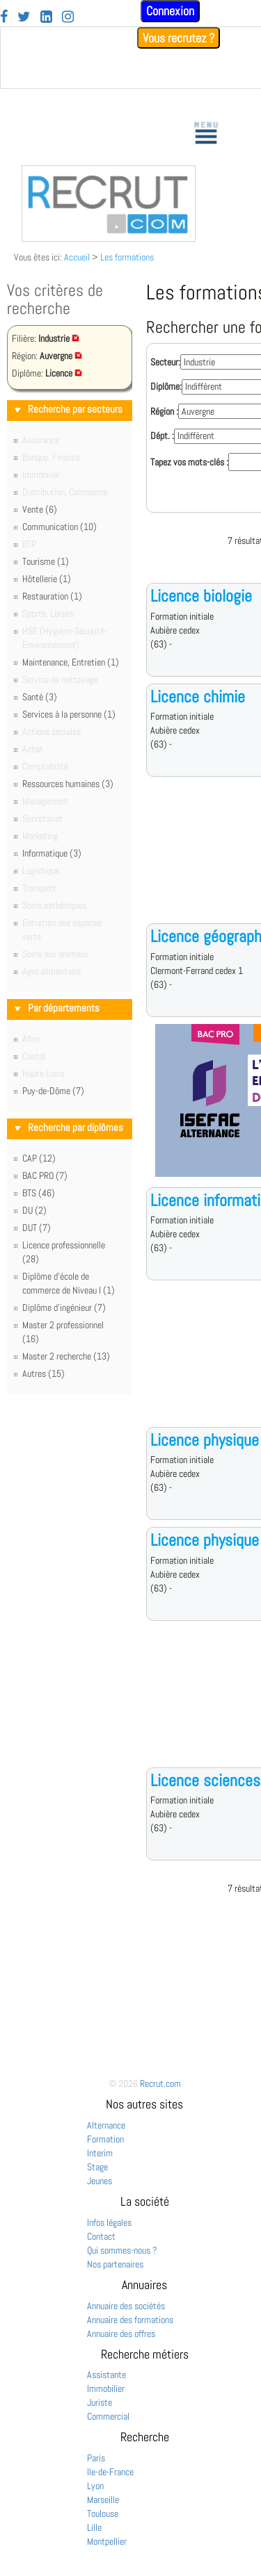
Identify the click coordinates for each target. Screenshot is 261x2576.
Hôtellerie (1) (46, 578)
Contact (101, 2236)
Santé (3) (39, 697)
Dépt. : (162, 435)
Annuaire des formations (130, 2319)
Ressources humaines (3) (67, 783)
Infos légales (109, 2222)
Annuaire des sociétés (126, 2306)
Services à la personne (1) (69, 714)
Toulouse (102, 2513)
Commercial (108, 2416)
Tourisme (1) (45, 561)
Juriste (99, 2402)
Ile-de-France (110, 2472)
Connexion (170, 11)
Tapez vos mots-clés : (189, 462)
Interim (100, 2153)
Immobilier (106, 2388)
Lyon (95, 2485)
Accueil (77, 257)
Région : (164, 411)
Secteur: (165, 362)
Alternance (106, 2125)
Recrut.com (160, 2083)
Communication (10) (59, 526)
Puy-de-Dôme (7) (53, 1090)
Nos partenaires (115, 2264)
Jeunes (99, 2180)
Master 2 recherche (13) (66, 1356)
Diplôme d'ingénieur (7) (64, 1307)
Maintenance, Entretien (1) (70, 662)
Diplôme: (166, 386)
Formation (105, 2139)
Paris (96, 2458)
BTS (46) (38, 1193)
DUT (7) (36, 1227)
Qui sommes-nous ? (122, 2250)
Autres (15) (43, 1373)
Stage (97, 2167)
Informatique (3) (51, 853)
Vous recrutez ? (178, 38)
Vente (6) (39, 509)
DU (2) (34, 1210)
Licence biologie (201, 595)
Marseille (103, 2499)
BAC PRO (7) (45, 1175)
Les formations (127, 257)
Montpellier (107, 2541)
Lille (94, 2527)
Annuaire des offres (121, 2333)
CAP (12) (39, 1158)
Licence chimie (197, 696)
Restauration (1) (52, 596)
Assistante (106, 2374)
